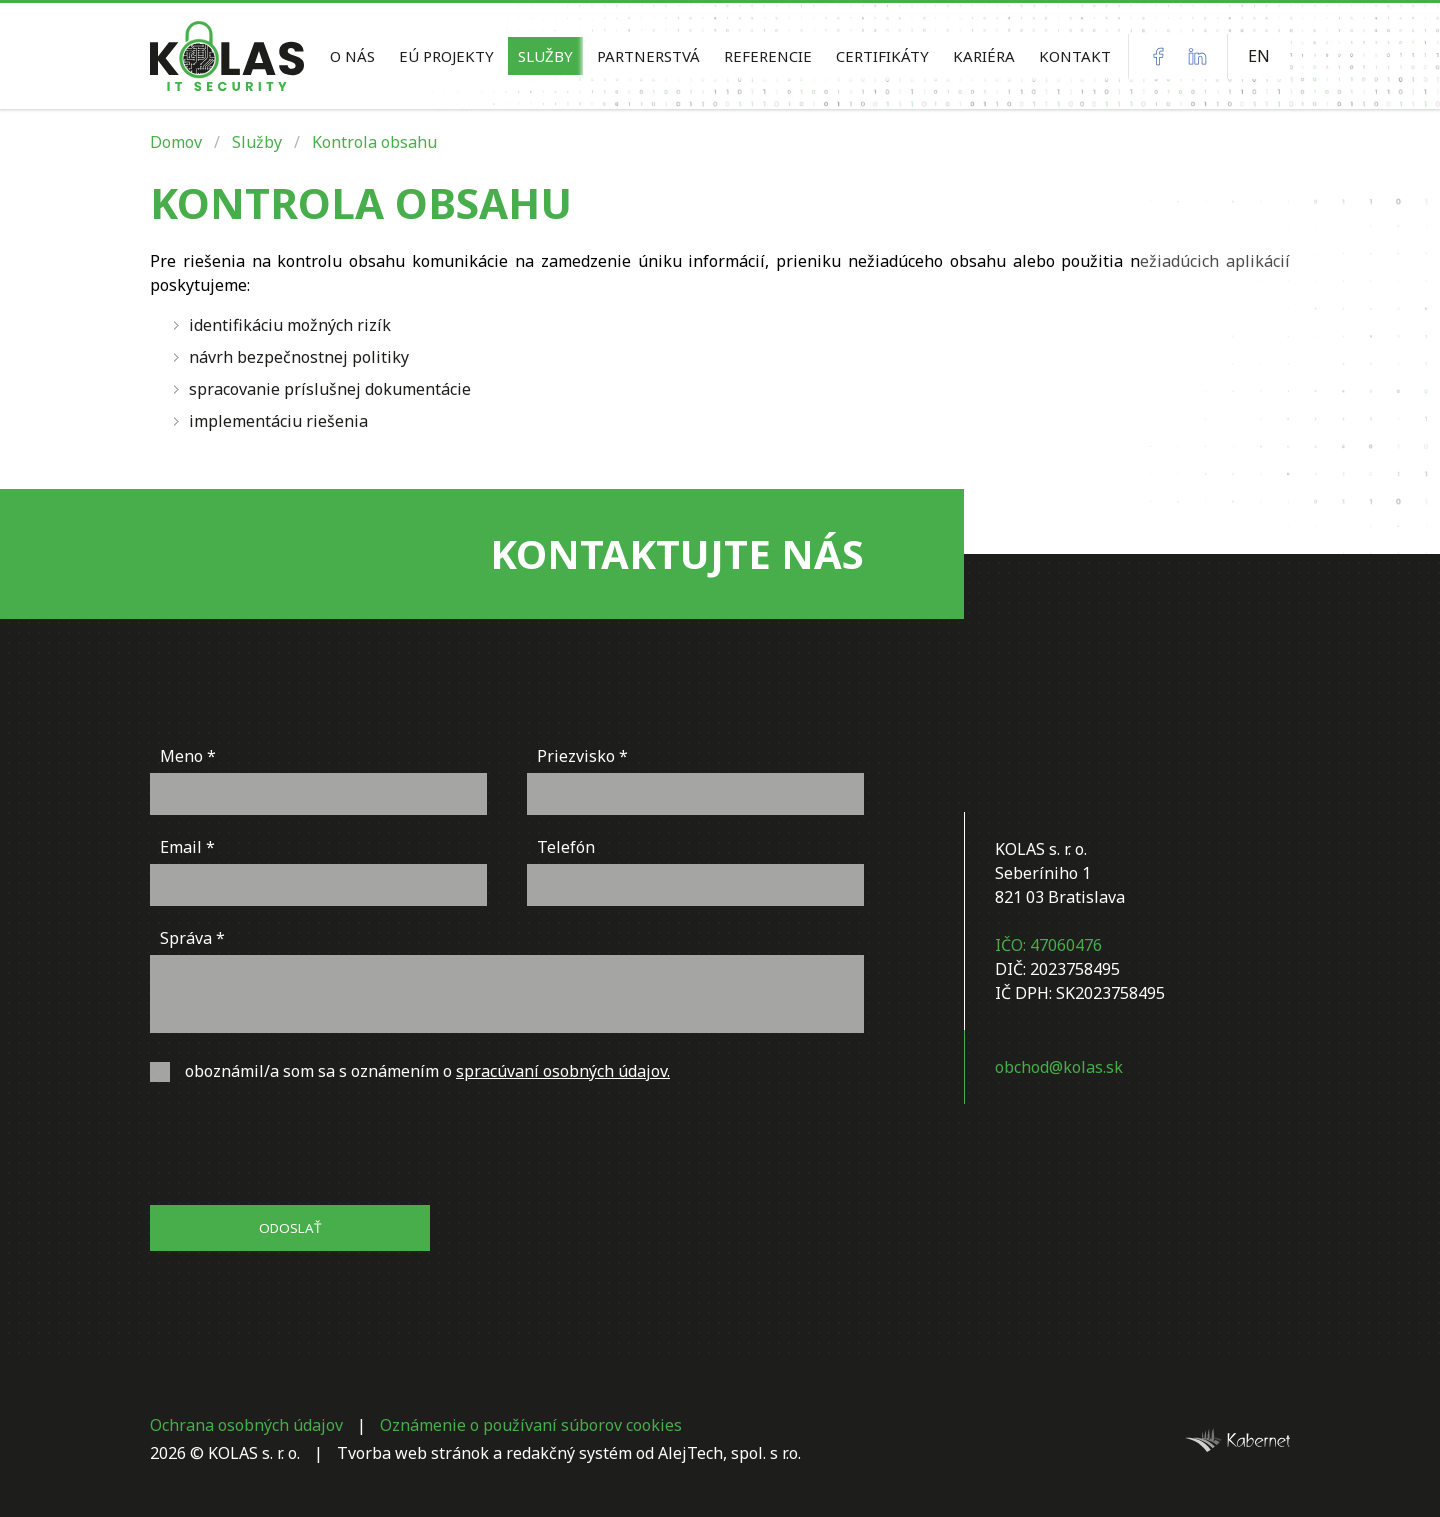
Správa (186, 938)
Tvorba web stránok (413, 1453)
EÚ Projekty (446, 56)
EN (1259, 56)
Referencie (768, 56)
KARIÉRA (984, 56)
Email (181, 847)
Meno (181, 756)
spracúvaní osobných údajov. (563, 1071)
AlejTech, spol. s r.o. (729, 1453)
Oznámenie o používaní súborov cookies (531, 1425)
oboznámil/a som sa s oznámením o (410, 1071)
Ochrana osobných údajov (246, 1425)
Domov (176, 142)
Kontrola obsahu (374, 142)
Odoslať (290, 1228)
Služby (545, 56)
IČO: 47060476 (1048, 945)
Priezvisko (576, 756)
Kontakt (1075, 56)
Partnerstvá (648, 56)
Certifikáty (882, 56)
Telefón (566, 847)
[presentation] (302, 1146)
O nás (352, 56)
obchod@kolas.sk (1059, 1067)
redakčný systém (569, 1453)
